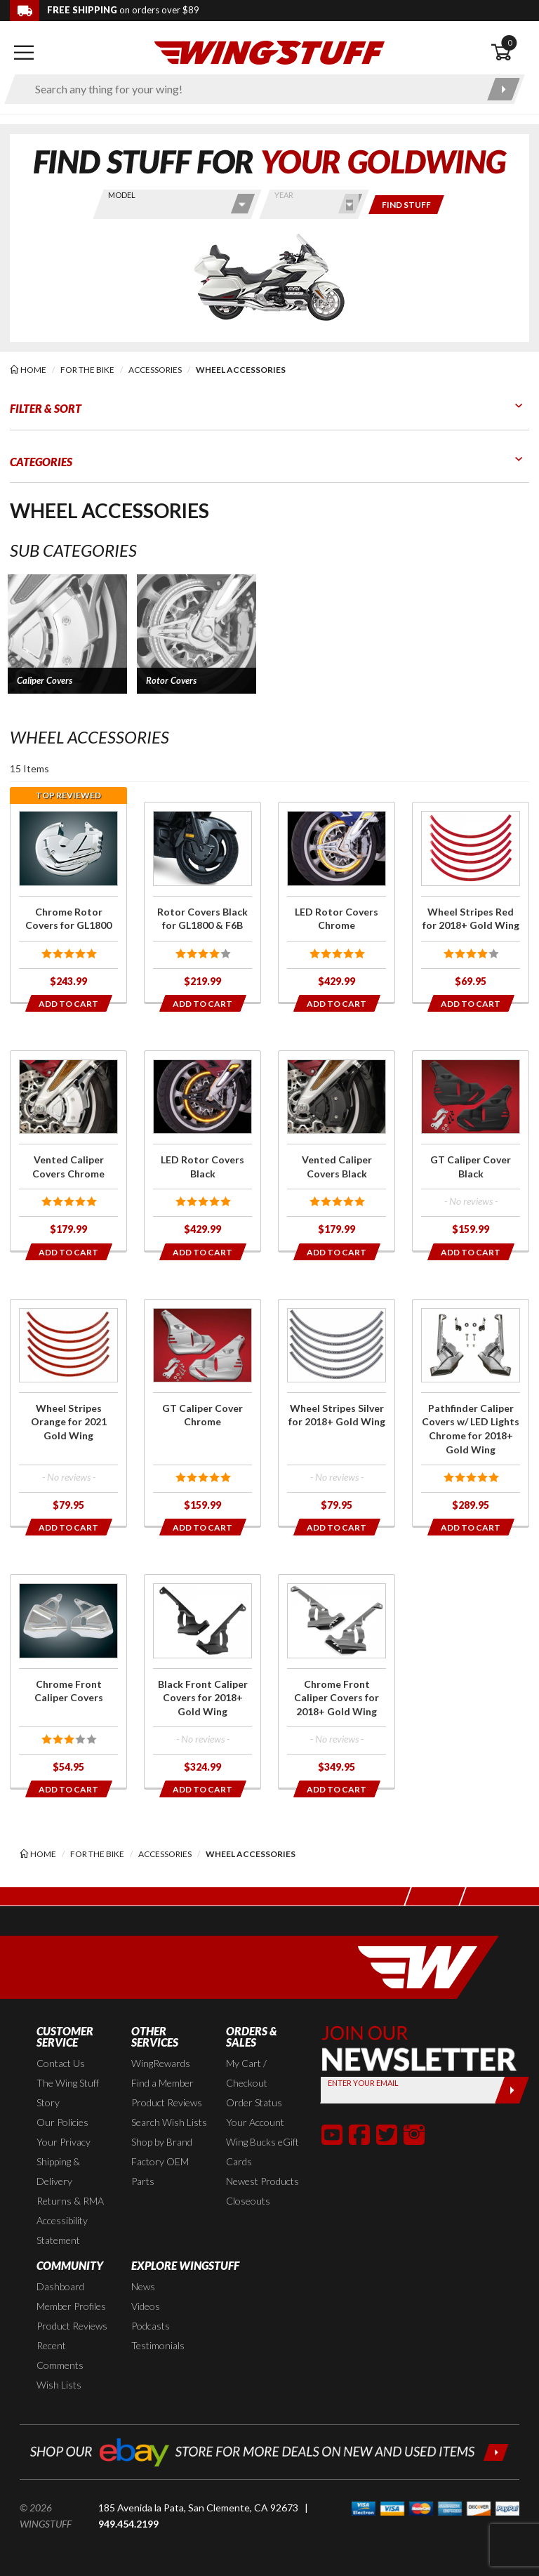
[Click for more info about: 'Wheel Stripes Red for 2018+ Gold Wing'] (470, 902)
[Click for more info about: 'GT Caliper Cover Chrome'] (202, 1413)
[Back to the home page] (269, 52)
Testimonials (158, 2345)
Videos (145, 2306)
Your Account (255, 2122)
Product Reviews (166, 2102)
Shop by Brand (161, 2142)
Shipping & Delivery (58, 2171)
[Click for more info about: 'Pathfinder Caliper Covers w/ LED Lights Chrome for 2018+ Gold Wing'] (470, 1413)
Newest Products (262, 2181)
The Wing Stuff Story (67, 2092)
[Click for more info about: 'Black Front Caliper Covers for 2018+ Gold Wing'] (202, 1681)
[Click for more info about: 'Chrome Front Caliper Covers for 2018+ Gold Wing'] (336, 1681)
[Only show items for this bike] (406, 204)
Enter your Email (363, 2082)
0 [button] (509, 42)
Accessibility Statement (62, 2230)
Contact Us (60, 2063)
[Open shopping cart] (510, 52)
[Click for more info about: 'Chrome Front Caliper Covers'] (68, 1681)
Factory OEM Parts (160, 2171)
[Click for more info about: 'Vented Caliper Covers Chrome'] (68, 1150)
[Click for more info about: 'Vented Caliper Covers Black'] (336, 1150)
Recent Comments (60, 2355)
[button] (67, 634)
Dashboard (60, 2286)
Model (121, 194)
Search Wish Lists (169, 2122)
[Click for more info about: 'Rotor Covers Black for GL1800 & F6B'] (202, 902)
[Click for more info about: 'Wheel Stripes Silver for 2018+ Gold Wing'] (336, 1413)
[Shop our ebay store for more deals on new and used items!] (269, 2451)
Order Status (254, 2102)
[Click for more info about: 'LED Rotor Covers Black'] (202, 1150)
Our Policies (62, 2122)
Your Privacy (63, 2142)
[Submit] (512, 2090)
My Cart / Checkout (246, 2073)
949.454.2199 (128, 2524)
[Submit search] (503, 89)
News (143, 2286)
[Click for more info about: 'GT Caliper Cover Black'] (470, 1150)
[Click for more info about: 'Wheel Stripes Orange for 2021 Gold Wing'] (68, 1413)
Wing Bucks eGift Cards (262, 2151)
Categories (41, 461)
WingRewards (160, 2063)
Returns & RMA (70, 2201)
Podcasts (150, 2326)
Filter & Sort (45, 408)
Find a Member (162, 2083)
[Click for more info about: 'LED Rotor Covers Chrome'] (336, 902)
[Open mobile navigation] (24, 53)
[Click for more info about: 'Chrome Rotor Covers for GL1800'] (68, 902)
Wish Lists (58, 2385)
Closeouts (248, 2201)
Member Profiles (71, 2306)
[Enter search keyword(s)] (252, 89)
